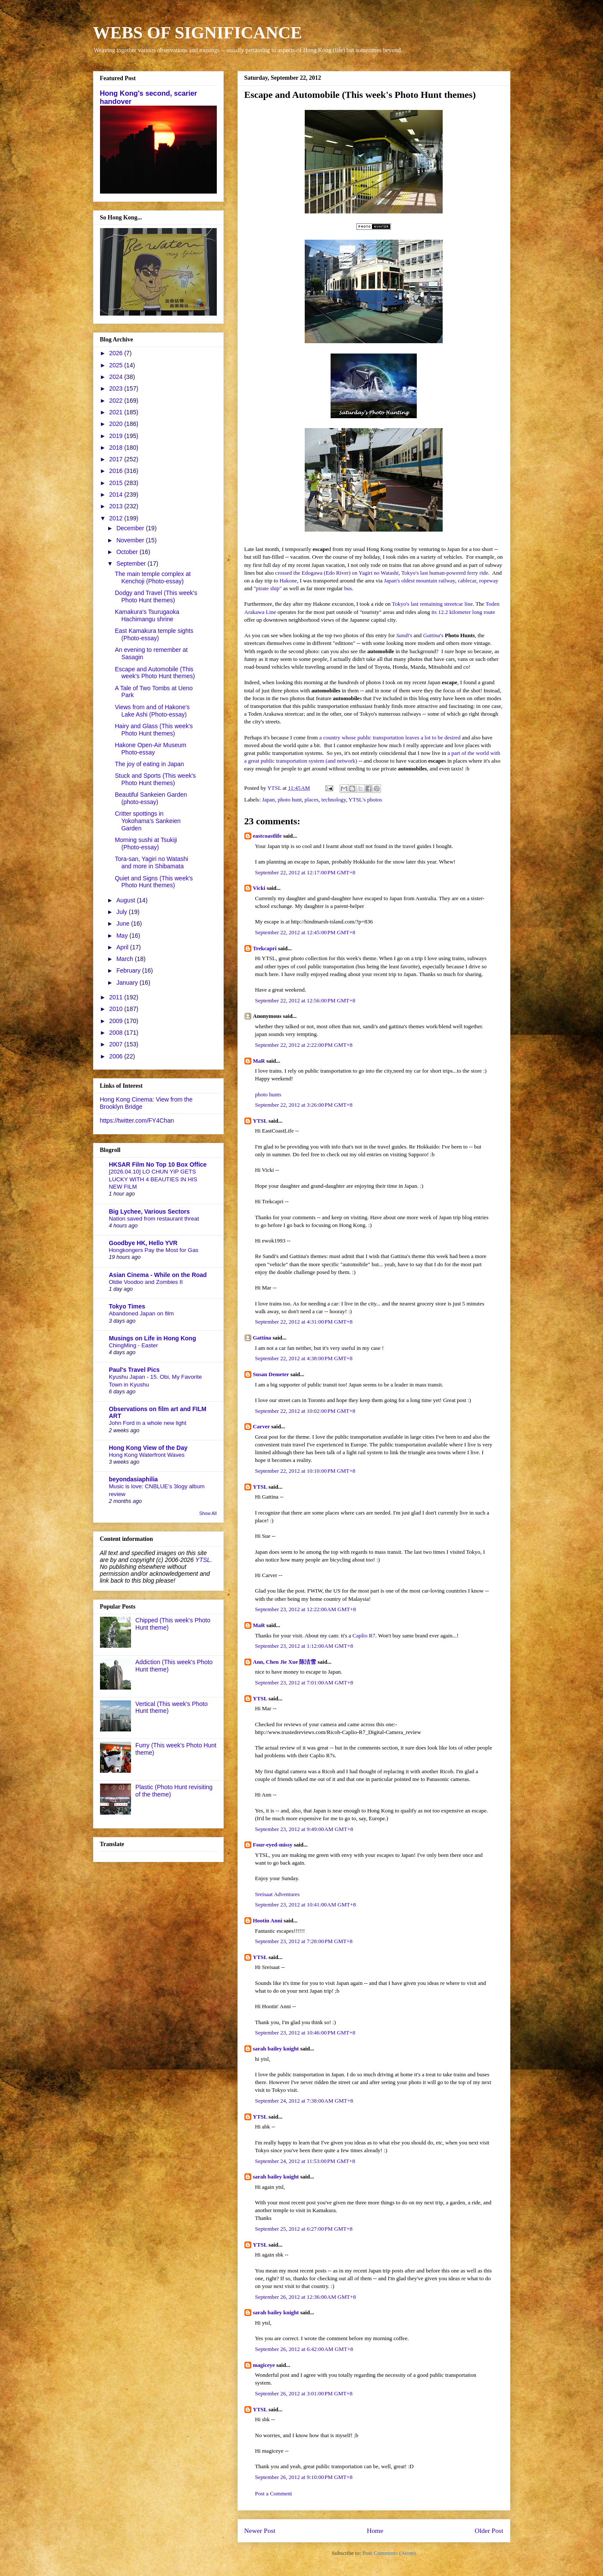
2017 (116, 459)
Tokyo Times (127, 1306)
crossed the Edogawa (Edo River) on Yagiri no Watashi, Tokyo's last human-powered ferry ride (381, 573)
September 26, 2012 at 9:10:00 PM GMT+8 (304, 2477)
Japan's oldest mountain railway (419, 580)
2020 (116, 423)
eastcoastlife (267, 836)
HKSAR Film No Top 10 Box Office (158, 1164)
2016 (116, 470)
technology (334, 799)
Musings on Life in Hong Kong (152, 1338)
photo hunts (268, 1094)
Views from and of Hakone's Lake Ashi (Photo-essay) (152, 711)
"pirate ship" (268, 588)
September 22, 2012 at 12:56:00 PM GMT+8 (305, 1000)
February (129, 970)
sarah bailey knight (276, 2048)
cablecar (467, 580)
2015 (116, 482)
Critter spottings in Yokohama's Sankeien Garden (148, 821)
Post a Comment (273, 2493)
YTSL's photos (365, 799)
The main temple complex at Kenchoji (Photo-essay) (153, 577)
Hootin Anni (267, 1920)
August (126, 900)
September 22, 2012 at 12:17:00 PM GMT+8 (305, 872)
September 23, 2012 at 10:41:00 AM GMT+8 (305, 1904)
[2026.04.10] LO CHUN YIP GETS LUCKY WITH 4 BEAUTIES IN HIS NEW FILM (153, 1179)
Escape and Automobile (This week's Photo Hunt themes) (155, 673)
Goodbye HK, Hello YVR (143, 1242)
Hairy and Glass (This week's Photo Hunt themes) (154, 730)
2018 (116, 447)
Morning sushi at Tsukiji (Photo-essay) (146, 843)
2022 (116, 400)
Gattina (262, 1337)
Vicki (259, 888)
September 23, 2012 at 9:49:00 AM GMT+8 (304, 1829)
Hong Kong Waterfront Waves (147, 1455)
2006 (116, 1056)
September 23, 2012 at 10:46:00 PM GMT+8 (305, 2032)
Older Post (489, 2530)
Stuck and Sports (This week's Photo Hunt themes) (155, 779)
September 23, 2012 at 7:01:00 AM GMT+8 (304, 1682)
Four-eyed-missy (273, 1844)
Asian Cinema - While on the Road (158, 1274)
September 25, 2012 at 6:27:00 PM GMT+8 (304, 2228)
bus (348, 588)
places (312, 799)
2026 (116, 353)
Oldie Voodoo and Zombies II (146, 1282)
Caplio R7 (364, 1635)
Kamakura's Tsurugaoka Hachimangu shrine (147, 615)
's (404, 635)
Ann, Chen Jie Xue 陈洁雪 (284, 1662)
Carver (261, 1426)
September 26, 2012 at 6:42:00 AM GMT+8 (304, 2349)
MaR (259, 1061)
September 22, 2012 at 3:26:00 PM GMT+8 (304, 1105)
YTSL (260, 1120)
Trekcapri (265, 948)
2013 (116, 506)
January (128, 982)
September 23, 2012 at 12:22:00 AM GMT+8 (305, 1609)
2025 (116, 365)
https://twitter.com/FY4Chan (137, 1120)
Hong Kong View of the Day (148, 1447)
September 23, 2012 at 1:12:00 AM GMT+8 (304, 1646)
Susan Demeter (271, 1374)
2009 (116, 1020)
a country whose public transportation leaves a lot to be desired (390, 737)
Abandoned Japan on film (141, 1313)
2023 (116, 388)
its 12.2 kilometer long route (463, 612)
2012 (116, 518)
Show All (207, 1513)
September (131, 563)
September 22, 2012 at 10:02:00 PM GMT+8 (305, 1411)
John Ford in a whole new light (148, 1423)
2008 (116, 1032)
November (131, 540)
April (123, 947)
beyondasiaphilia (133, 1479)
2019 (116, 435)
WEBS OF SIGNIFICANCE (197, 32)
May (122, 935)
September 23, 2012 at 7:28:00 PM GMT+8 (304, 1941)
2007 (116, 1044)
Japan (268, 799)
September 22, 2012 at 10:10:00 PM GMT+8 (305, 1471)
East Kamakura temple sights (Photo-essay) (154, 634)
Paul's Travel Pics (134, 1369)
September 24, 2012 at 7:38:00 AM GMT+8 (304, 2100)
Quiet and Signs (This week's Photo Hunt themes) (154, 882)
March (125, 958)
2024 (116, 376)
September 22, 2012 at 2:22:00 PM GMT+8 (304, 1045)
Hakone (288, 580)
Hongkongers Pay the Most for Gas (154, 1250)
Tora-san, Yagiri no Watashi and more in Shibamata (151, 862)
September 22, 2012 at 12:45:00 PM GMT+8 (305, 932)
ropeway (489, 580)
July (122, 911)
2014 (116, 494)
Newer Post (259, 2530)
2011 (116, 997)
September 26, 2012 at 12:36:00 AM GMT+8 (305, 2297)
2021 (116, 412)
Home (375, 2530)
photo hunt (290, 799)
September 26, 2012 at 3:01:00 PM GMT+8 (304, 2393)
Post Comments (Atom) (389, 2553)
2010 (116, 1008)
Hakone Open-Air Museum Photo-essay (150, 749)
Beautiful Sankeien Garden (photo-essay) (151, 798)
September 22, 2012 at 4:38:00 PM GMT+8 (304, 1358)
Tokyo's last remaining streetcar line (432, 604)
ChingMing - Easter (133, 1345)
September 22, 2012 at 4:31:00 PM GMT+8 (304, 1321)
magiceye (264, 2365)
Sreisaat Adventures (277, 1894)
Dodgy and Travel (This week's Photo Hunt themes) (156, 596)
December (131, 528)
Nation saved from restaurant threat (154, 1218)
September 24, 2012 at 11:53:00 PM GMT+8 (305, 2161)
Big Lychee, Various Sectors (149, 1211)
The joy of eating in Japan (149, 764)
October (128, 551)
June (123, 923)
